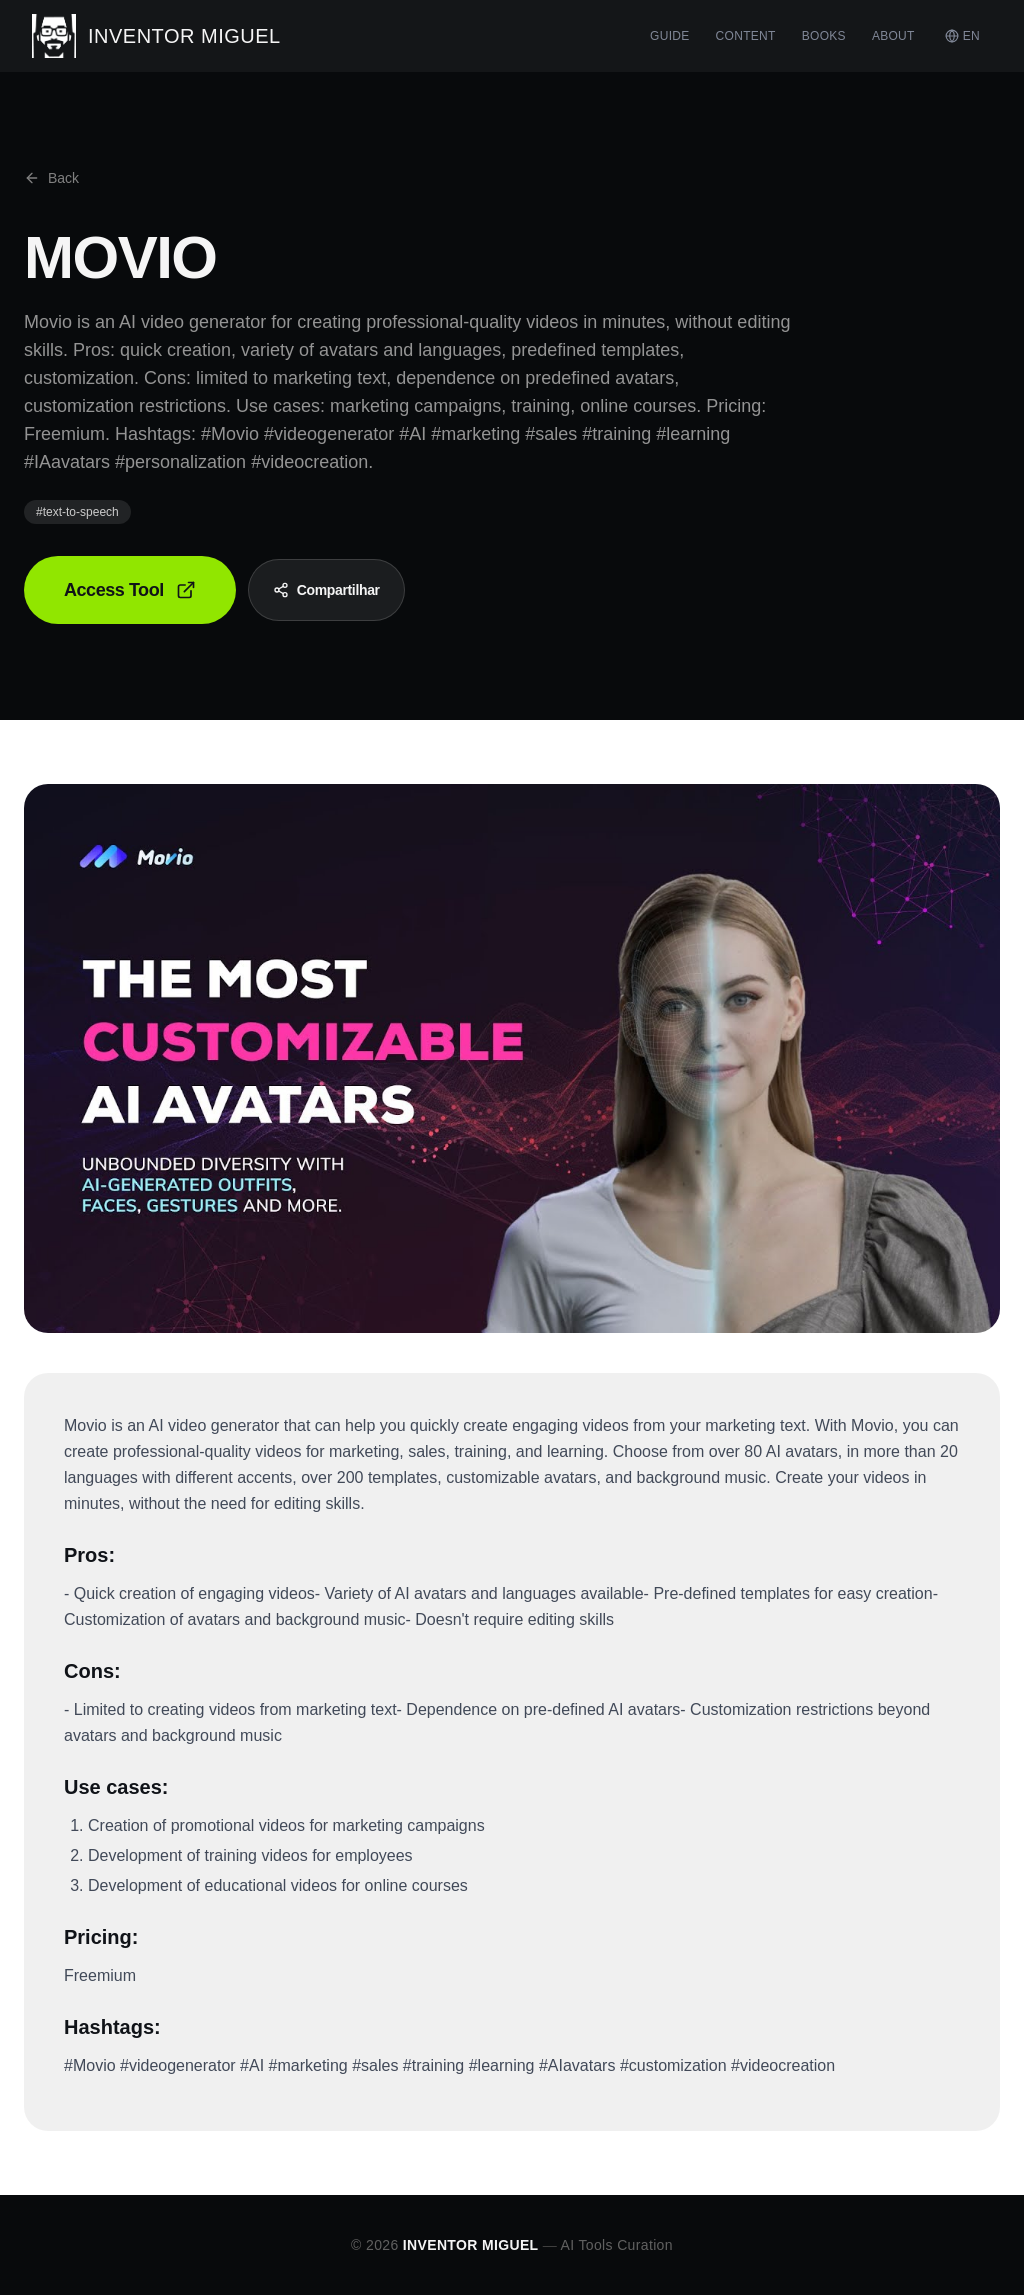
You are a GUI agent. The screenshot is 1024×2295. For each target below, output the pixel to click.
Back (51, 178)
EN (962, 36)
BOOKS (824, 36)
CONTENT (746, 36)
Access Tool (130, 590)
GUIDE (670, 36)
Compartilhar (326, 590)
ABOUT (893, 36)
